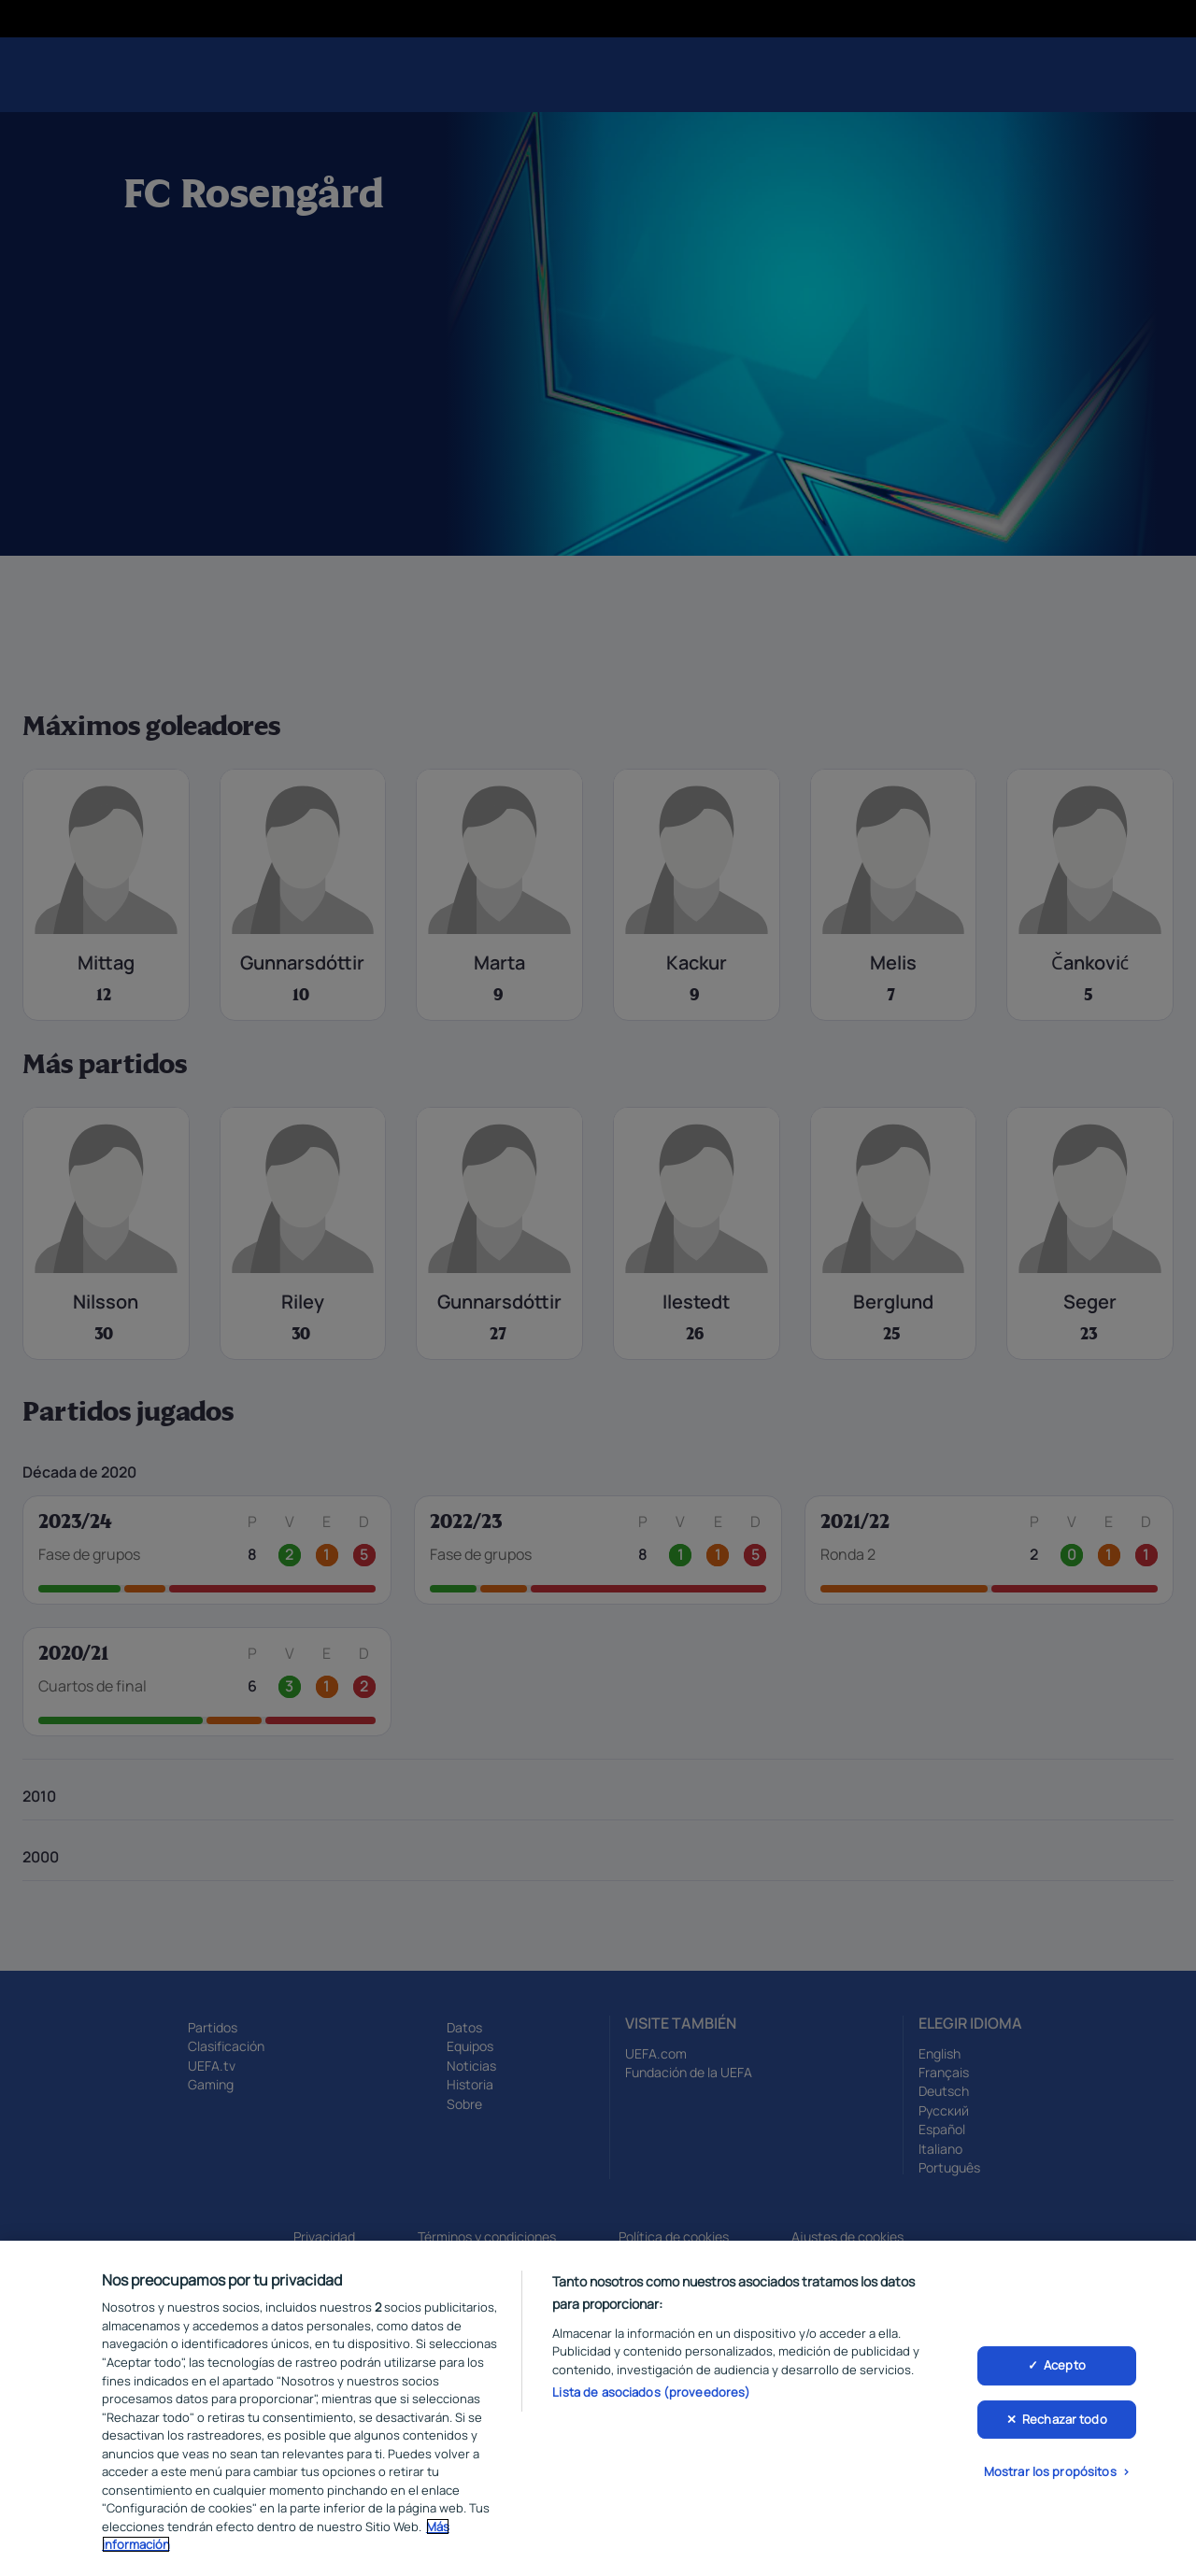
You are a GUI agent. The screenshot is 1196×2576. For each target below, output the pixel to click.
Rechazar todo (1064, 2434)
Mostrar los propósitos (1050, 2486)
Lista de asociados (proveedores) (651, 2407)
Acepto (1065, 2379)
